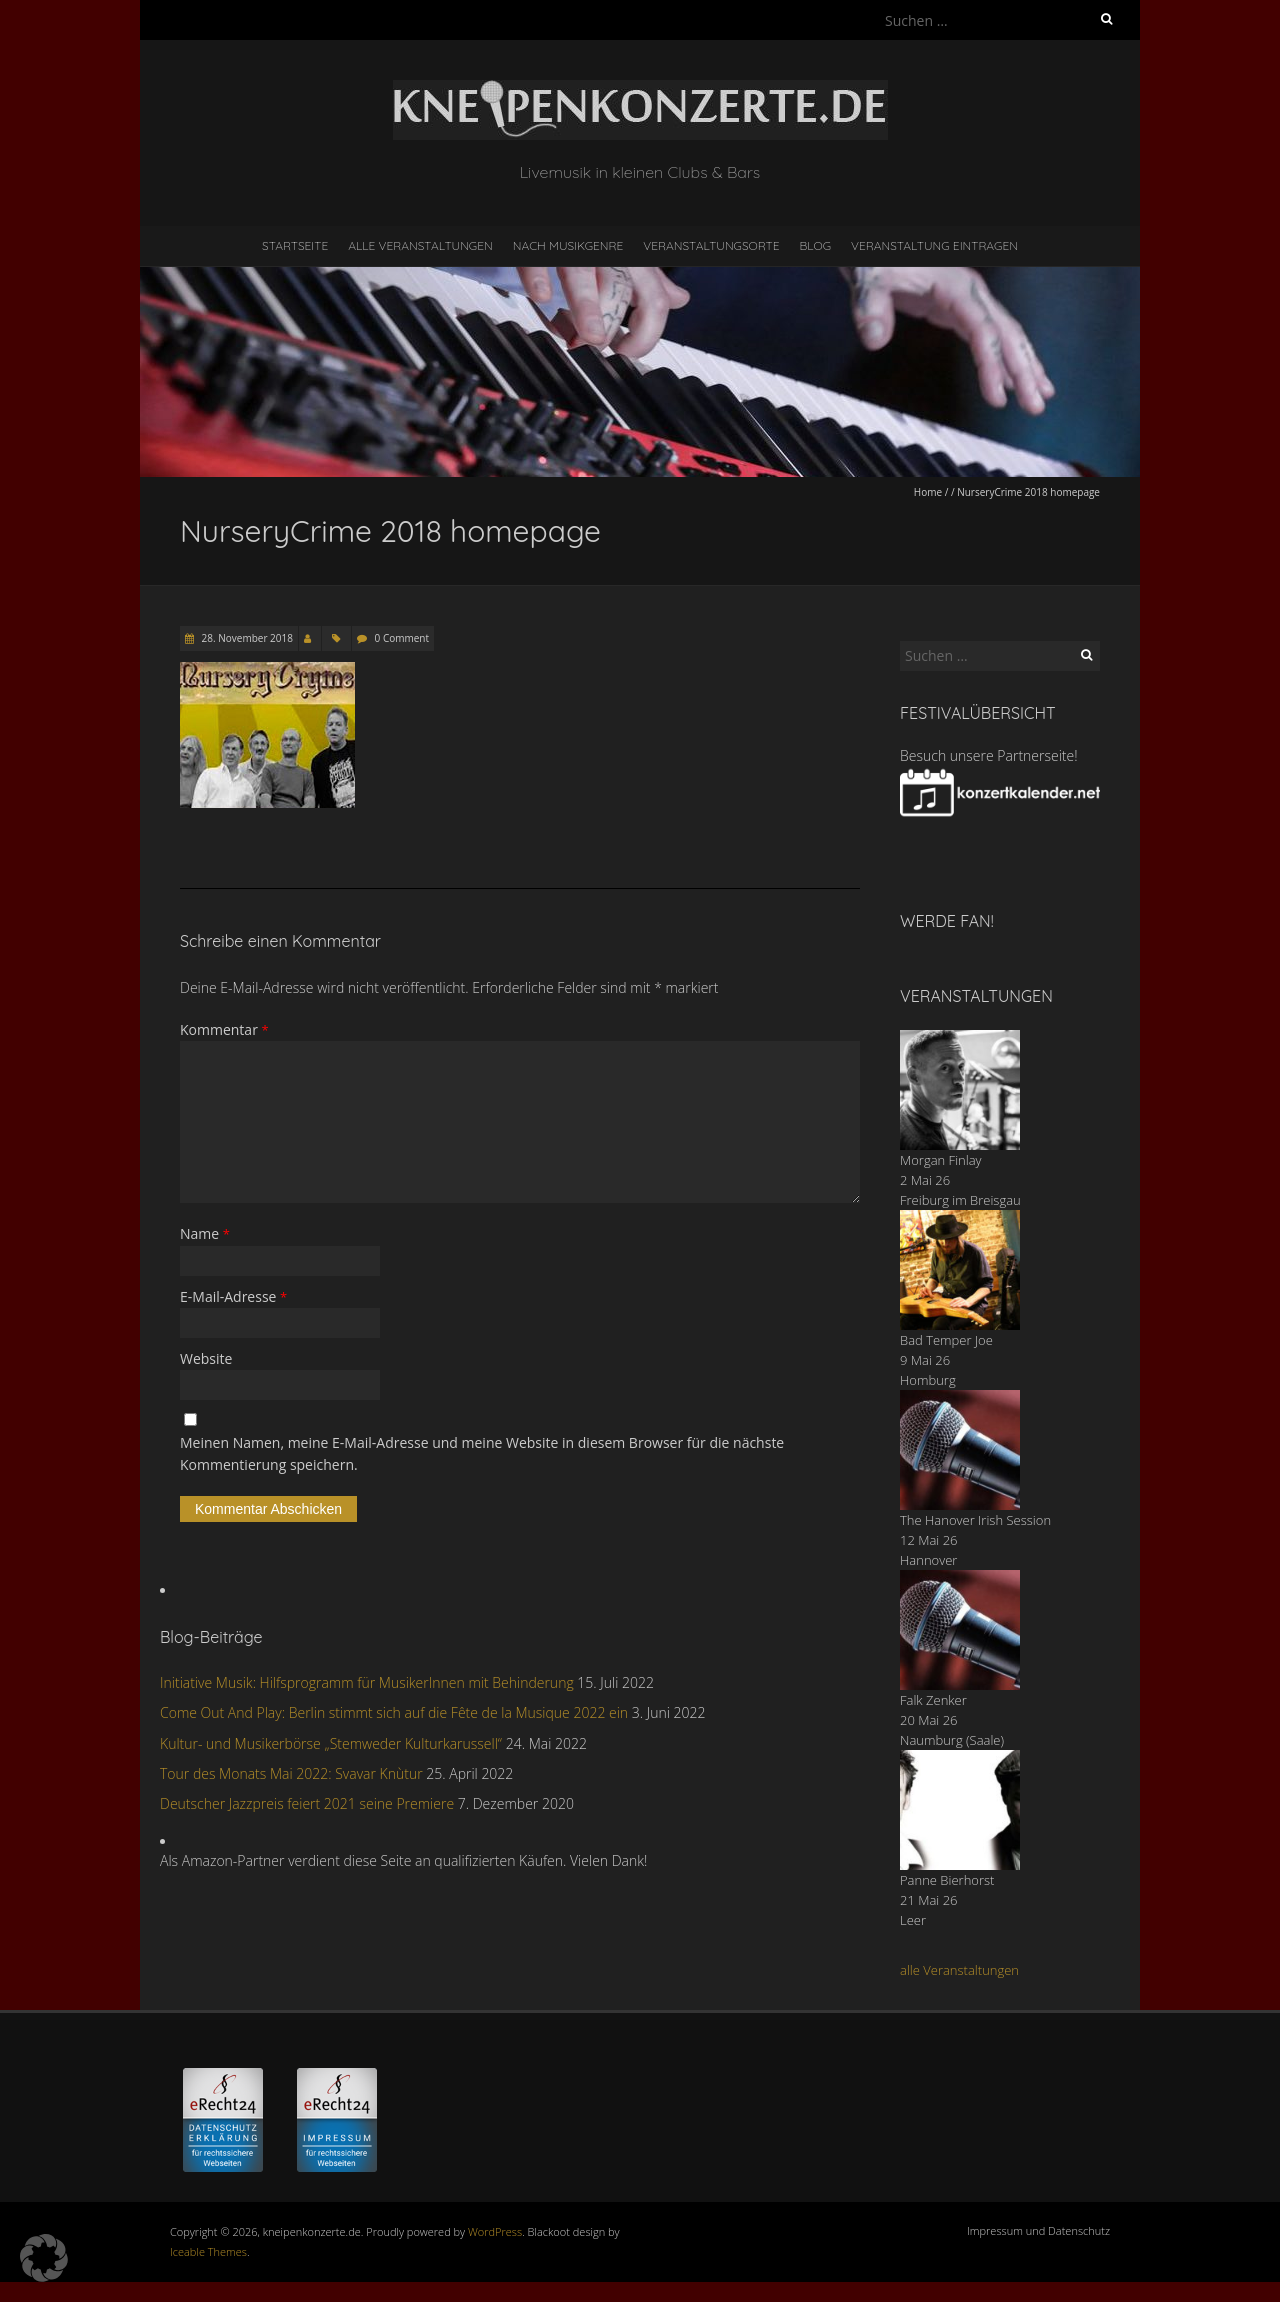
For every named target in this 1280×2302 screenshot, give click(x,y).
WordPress (495, 2231)
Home (928, 492)
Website (206, 1358)
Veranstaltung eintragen (934, 245)
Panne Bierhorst (947, 1880)
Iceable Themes (208, 2251)
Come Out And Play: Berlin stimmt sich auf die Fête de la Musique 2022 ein (394, 1712)
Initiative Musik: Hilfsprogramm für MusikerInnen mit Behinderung (367, 1682)
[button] (44, 2258)
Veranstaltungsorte (711, 245)
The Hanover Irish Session (975, 1520)
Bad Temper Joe (946, 1340)
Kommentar (224, 1029)
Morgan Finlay (941, 1160)
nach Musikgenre (568, 245)
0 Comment (402, 638)
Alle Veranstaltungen (420, 245)
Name (205, 1233)
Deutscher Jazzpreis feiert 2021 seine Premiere (307, 1803)
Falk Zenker (933, 1700)
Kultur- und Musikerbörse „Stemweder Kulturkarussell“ (331, 1743)
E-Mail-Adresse (233, 1296)
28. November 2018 (246, 638)
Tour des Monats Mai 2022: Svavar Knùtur (291, 1773)
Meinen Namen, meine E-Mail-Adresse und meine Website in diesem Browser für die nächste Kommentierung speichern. (482, 1453)
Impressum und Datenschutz (1038, 2230)
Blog (815, 245)
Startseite (295, 245)
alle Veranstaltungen (959, 1970)
